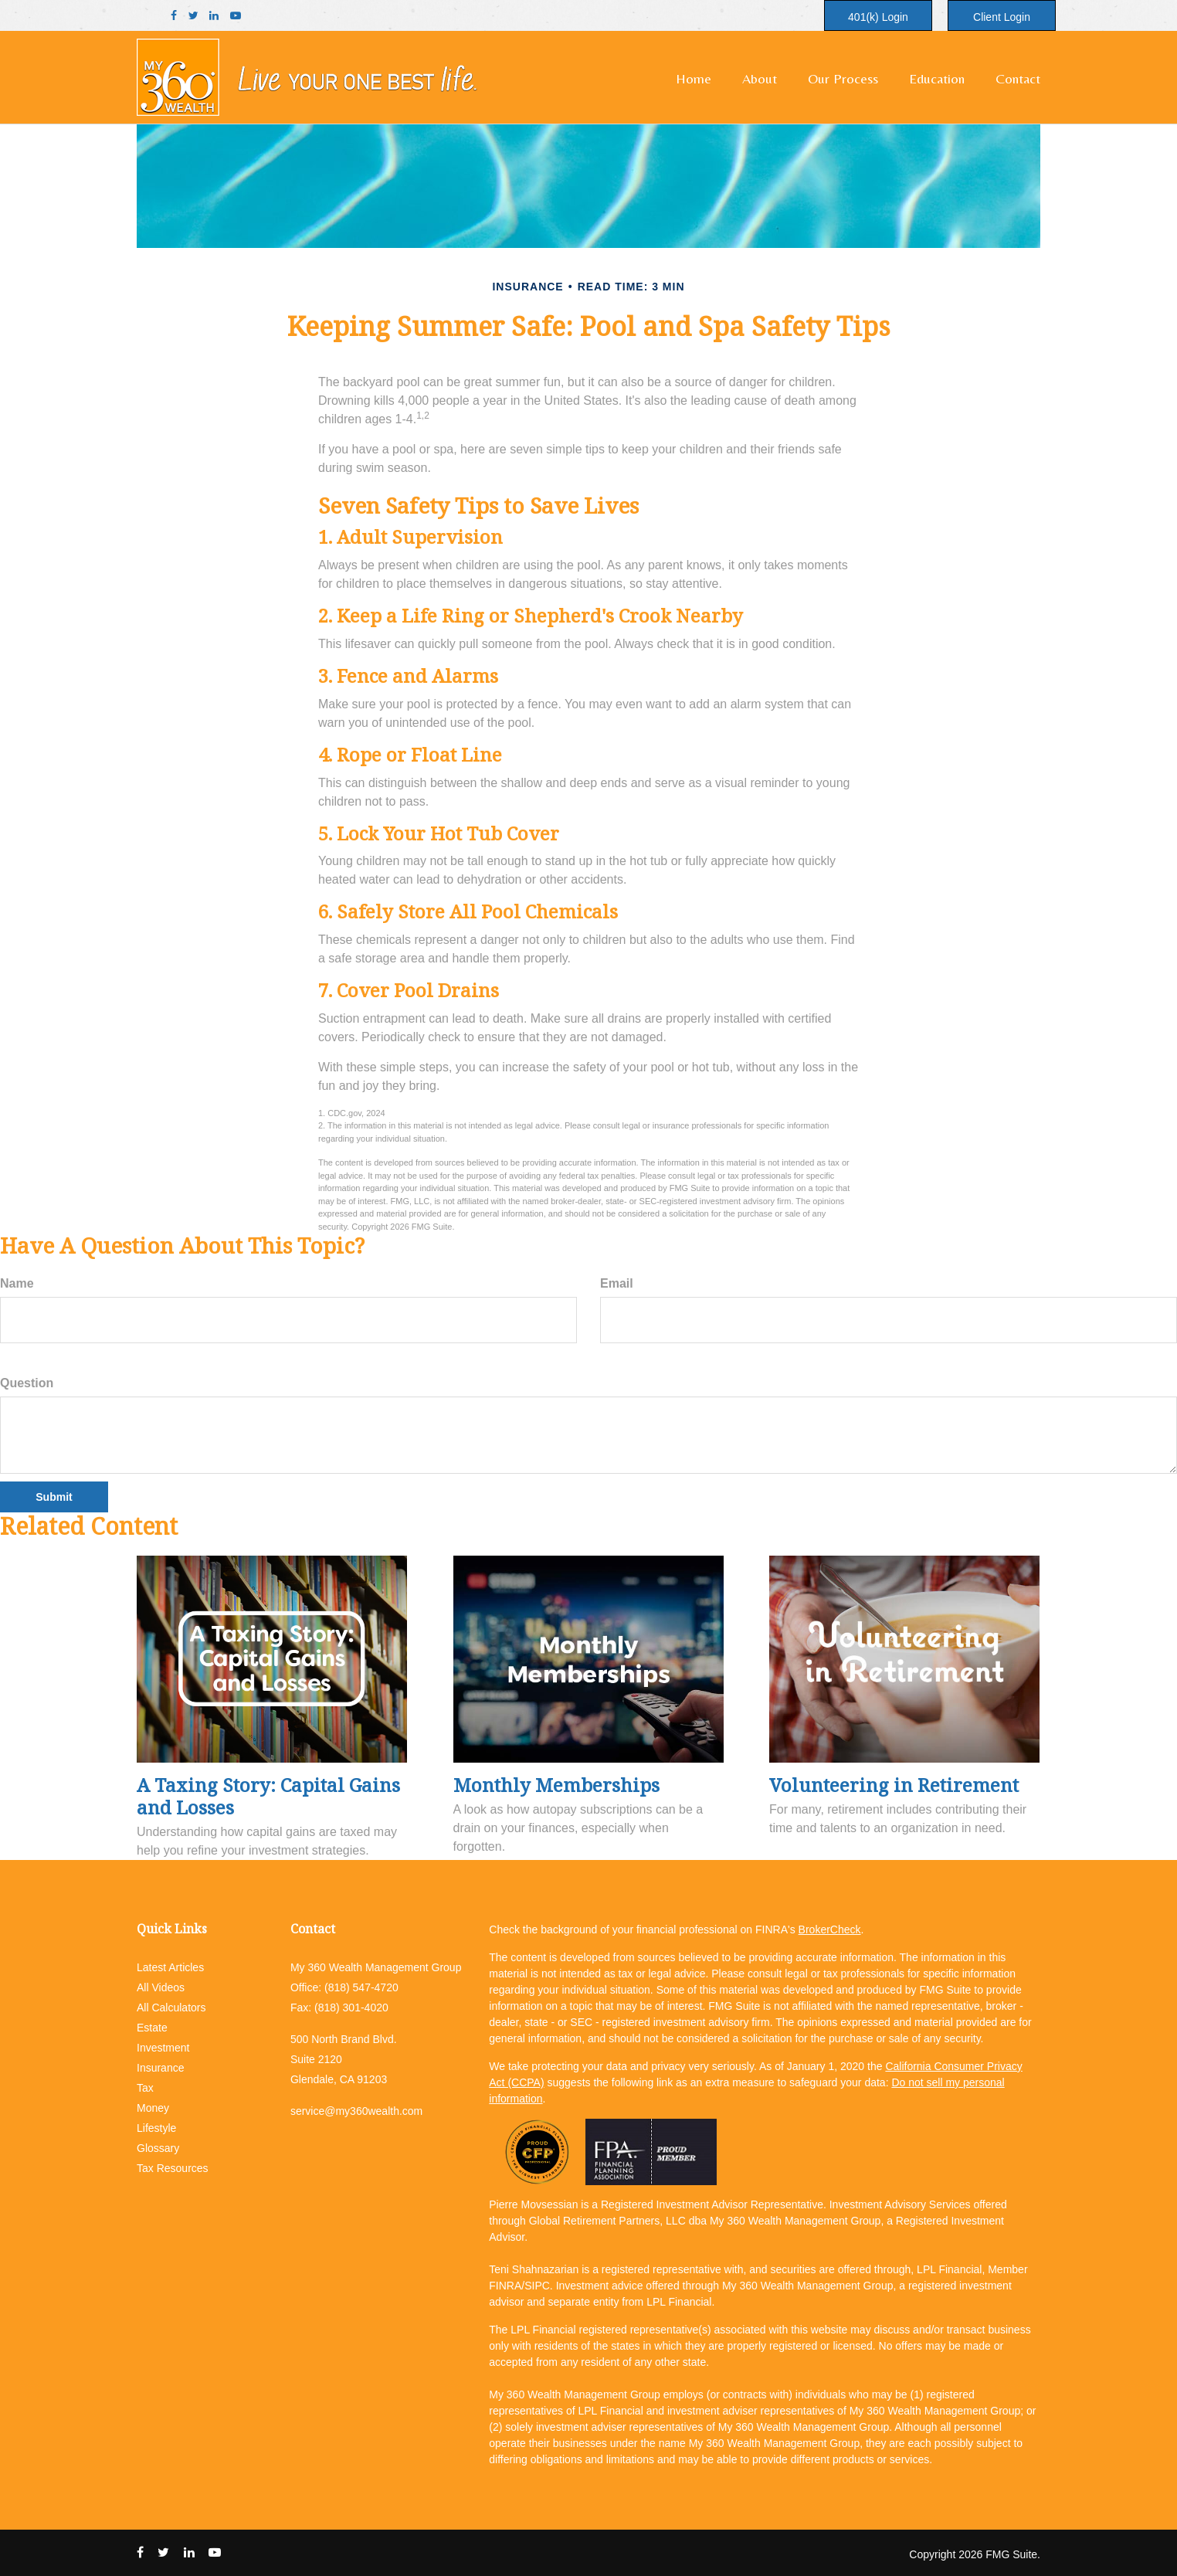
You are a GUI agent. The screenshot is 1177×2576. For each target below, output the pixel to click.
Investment (163, 2047)
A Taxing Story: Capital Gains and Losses (268, 1796)
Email (616, 1283)
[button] (759, 79)
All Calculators (171, 2007)
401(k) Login (878, 17)
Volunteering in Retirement (894, 1784)
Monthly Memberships (556, 1784)
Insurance (160, 2068)
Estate (152, 2027)
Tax (145, 2088)
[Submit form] (54, 1496)
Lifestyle (156, 2128)
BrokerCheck (830, 1929)
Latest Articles (170, 1967)
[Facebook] (174, 16)
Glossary (158, 2148)
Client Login (1001, 17)
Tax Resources (173, 2168)
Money (153, 2108)
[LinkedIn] (214, 16)
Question (26, 1383)
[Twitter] (193, 16)
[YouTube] (235, 16)
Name (17, 1283)
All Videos (161, 1987)
